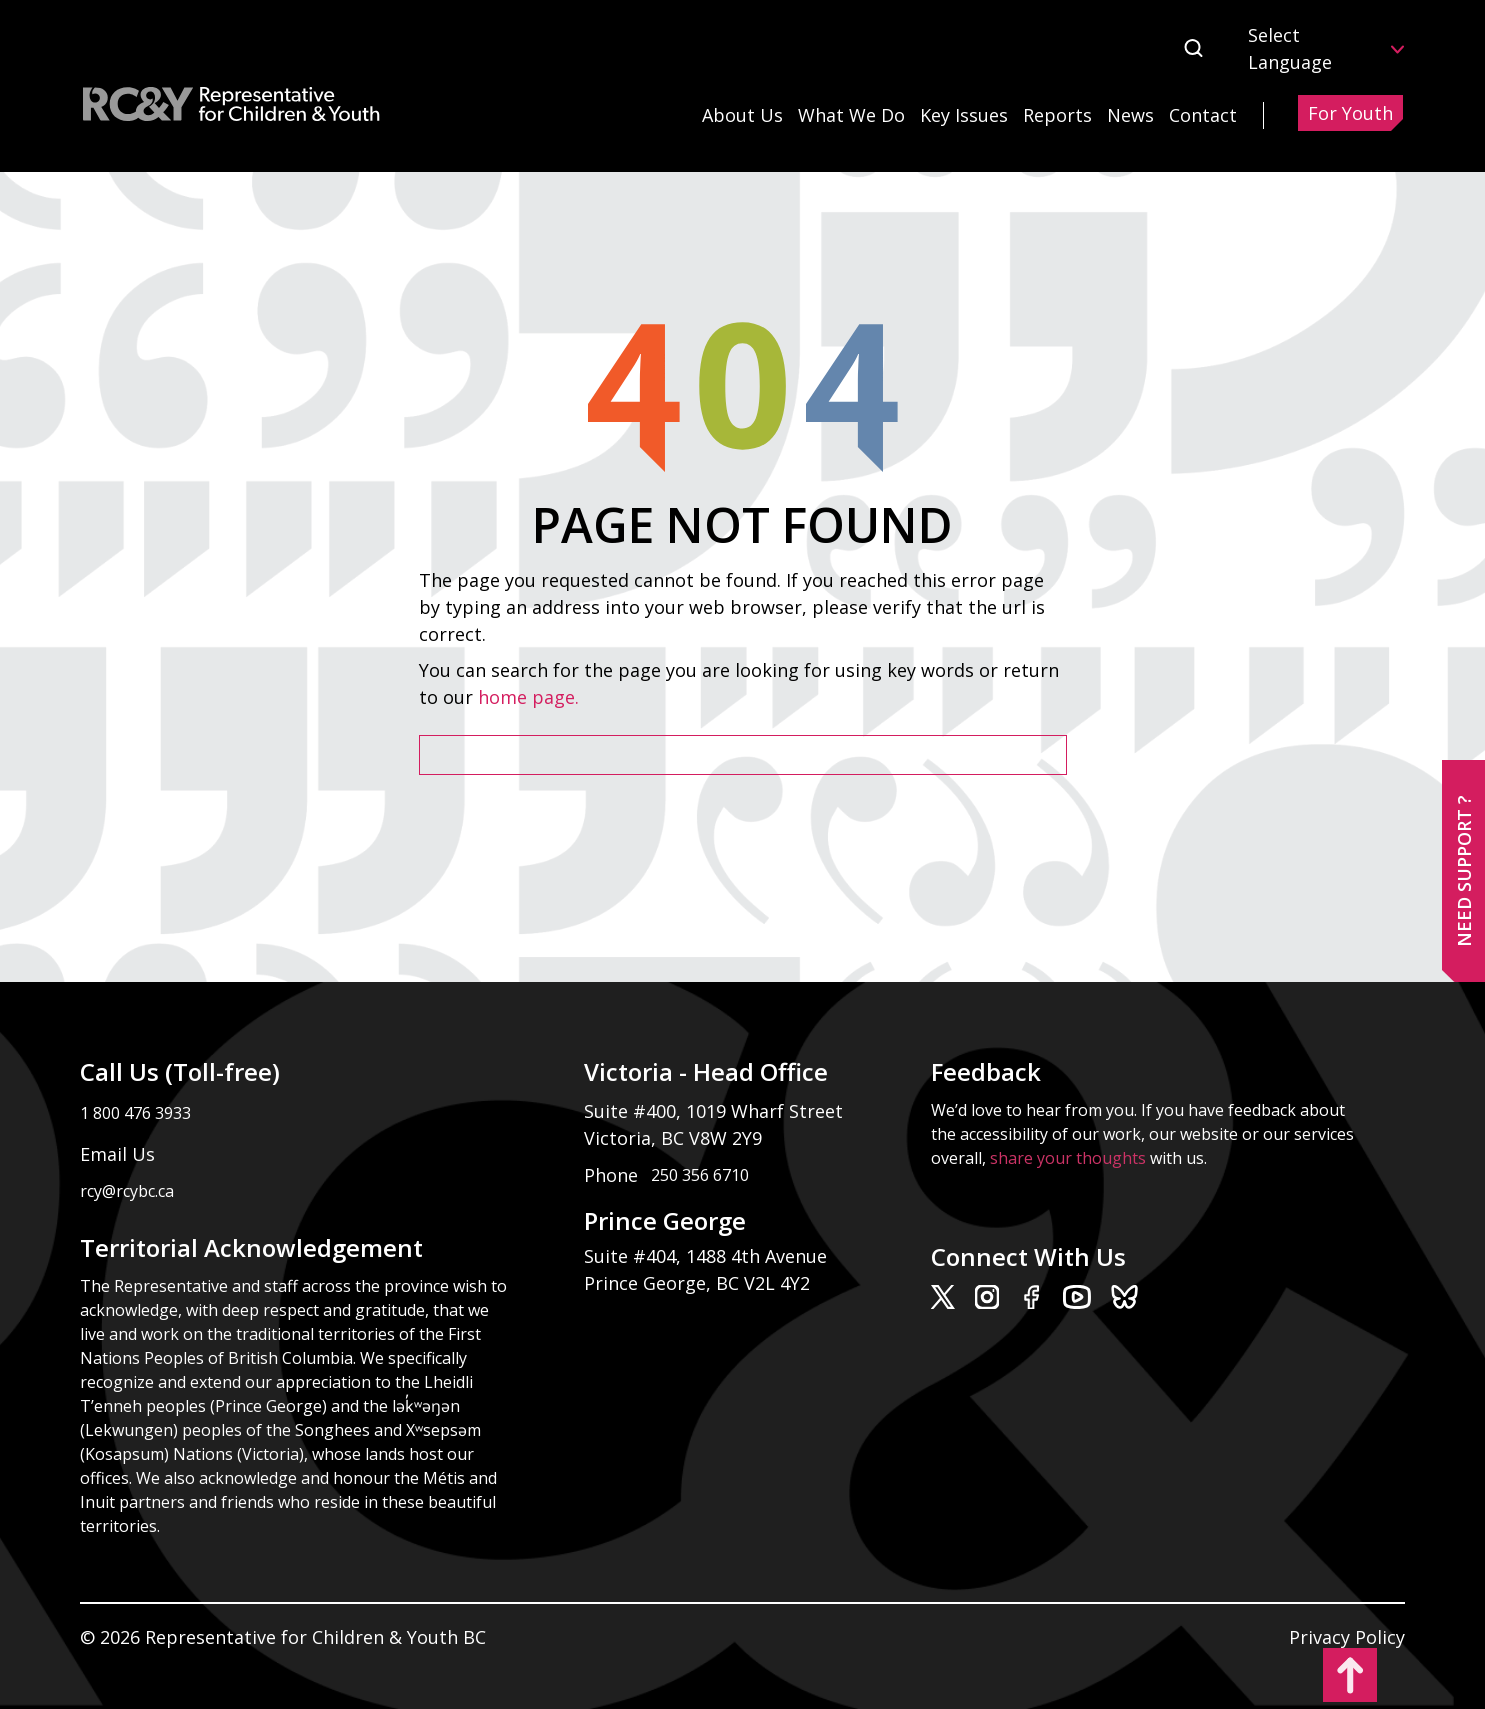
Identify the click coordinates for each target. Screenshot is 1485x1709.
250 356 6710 (700, 1175)
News (1130, 115)
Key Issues (964, 115)
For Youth (1350, 113)
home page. (531, 697)
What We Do (851, 115)
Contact (1203, 115)
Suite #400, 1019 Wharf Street (718, 1111)
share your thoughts (1068, 1158)
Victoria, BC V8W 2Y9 (675, 1138)
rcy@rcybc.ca (127, 1191)
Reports (1057, 115)
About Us (742, 115)
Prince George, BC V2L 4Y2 (697, 1283)
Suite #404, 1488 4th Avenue (708, 1256)
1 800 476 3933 (135, 1113)
